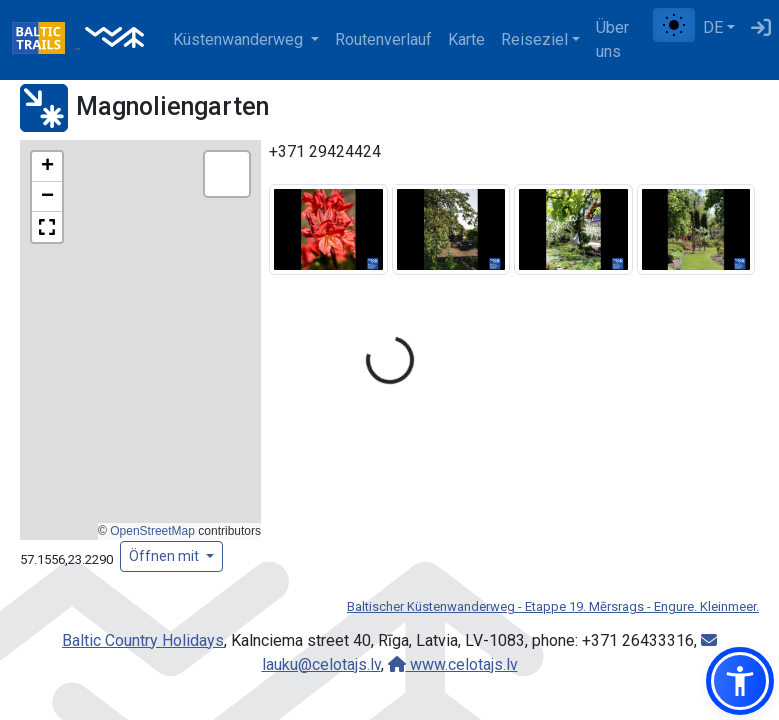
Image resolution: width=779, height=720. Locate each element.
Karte (466, 39)
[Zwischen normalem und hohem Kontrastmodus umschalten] (674, 25)
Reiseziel (534, 39)
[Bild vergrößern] (328, 228)
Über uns (612, 39)
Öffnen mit (165, 556)
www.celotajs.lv (453, 664)
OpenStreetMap (152, 531)
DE (713, 27)
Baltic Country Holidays (143, 640)
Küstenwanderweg (240, 39)
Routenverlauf (383, 39)
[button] (47, 167)
